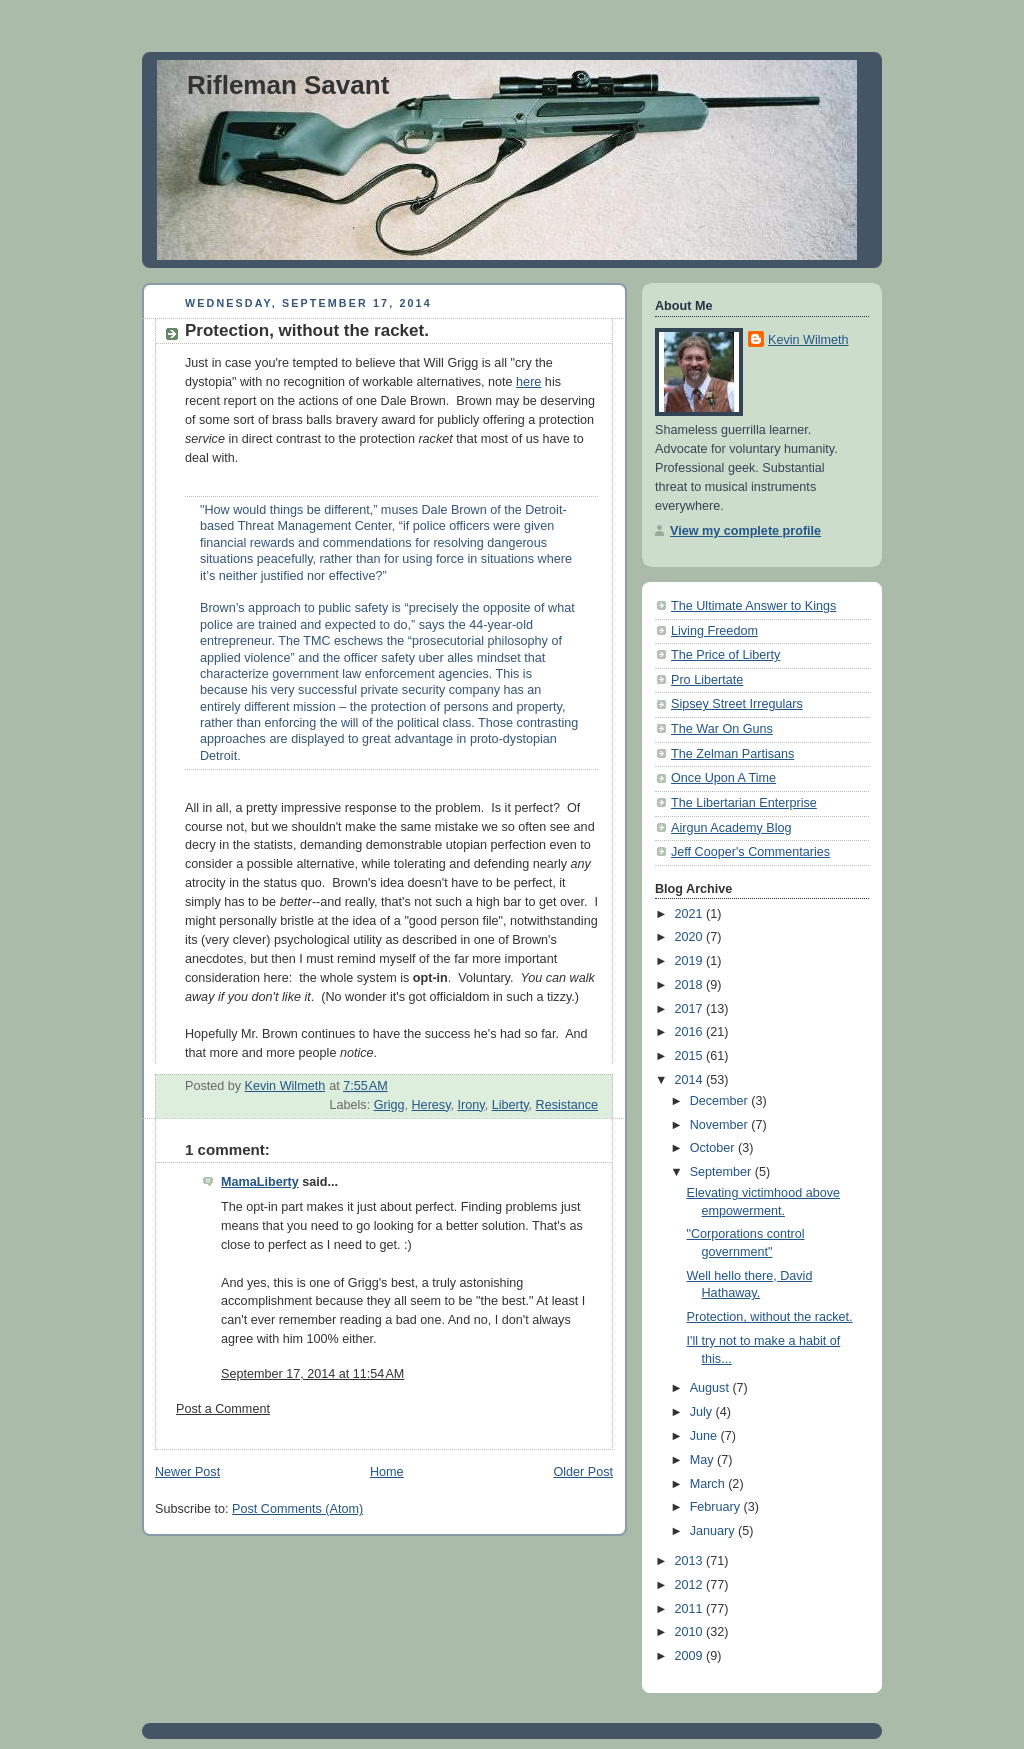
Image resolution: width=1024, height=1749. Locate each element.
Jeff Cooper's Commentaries (750, 852)
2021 (691, 914)
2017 (691, 1009)
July (703, 1412)
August (711, 1388)
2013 (691, 1561)
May (703, 1460)
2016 (691, 1032)
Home (387, 1472)
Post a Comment (223, 1409)
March (709, 1484)
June (705, 1436)
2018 (691, 985)
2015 (691, 1056)
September (722, 1172)
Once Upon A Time (723, 778)
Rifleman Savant (288, 85)
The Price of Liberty (725, 655)
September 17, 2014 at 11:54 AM (312, 1374)
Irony (471, 1105)
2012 (691, 1585)
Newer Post (187, 1472)
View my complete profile (745, 531)
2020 (691, 937)
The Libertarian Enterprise (744, 803)
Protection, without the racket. (770, 1317)
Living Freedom (714, 631)
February (717, 1507)
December (721, 1101)
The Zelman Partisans (732, 754)
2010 (691, 1632)
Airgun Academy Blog (731, 828)
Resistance (567, 1105)
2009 (691, 1656)
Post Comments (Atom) (297, 1509)
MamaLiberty (260, 1182)
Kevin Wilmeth (808, 340)
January (714, 1531)
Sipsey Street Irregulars (737, 704)
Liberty (510, 1105)
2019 (691, 961)
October (714, 1148)
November (721, 1125)
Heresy (431, 1105)
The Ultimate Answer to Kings (753, 606)
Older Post (583, 1472)
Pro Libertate (707, 680)
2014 (691, 1080)
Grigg (389, 1105)
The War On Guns (722, 729)
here (528, 382)
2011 (691, 1609)
